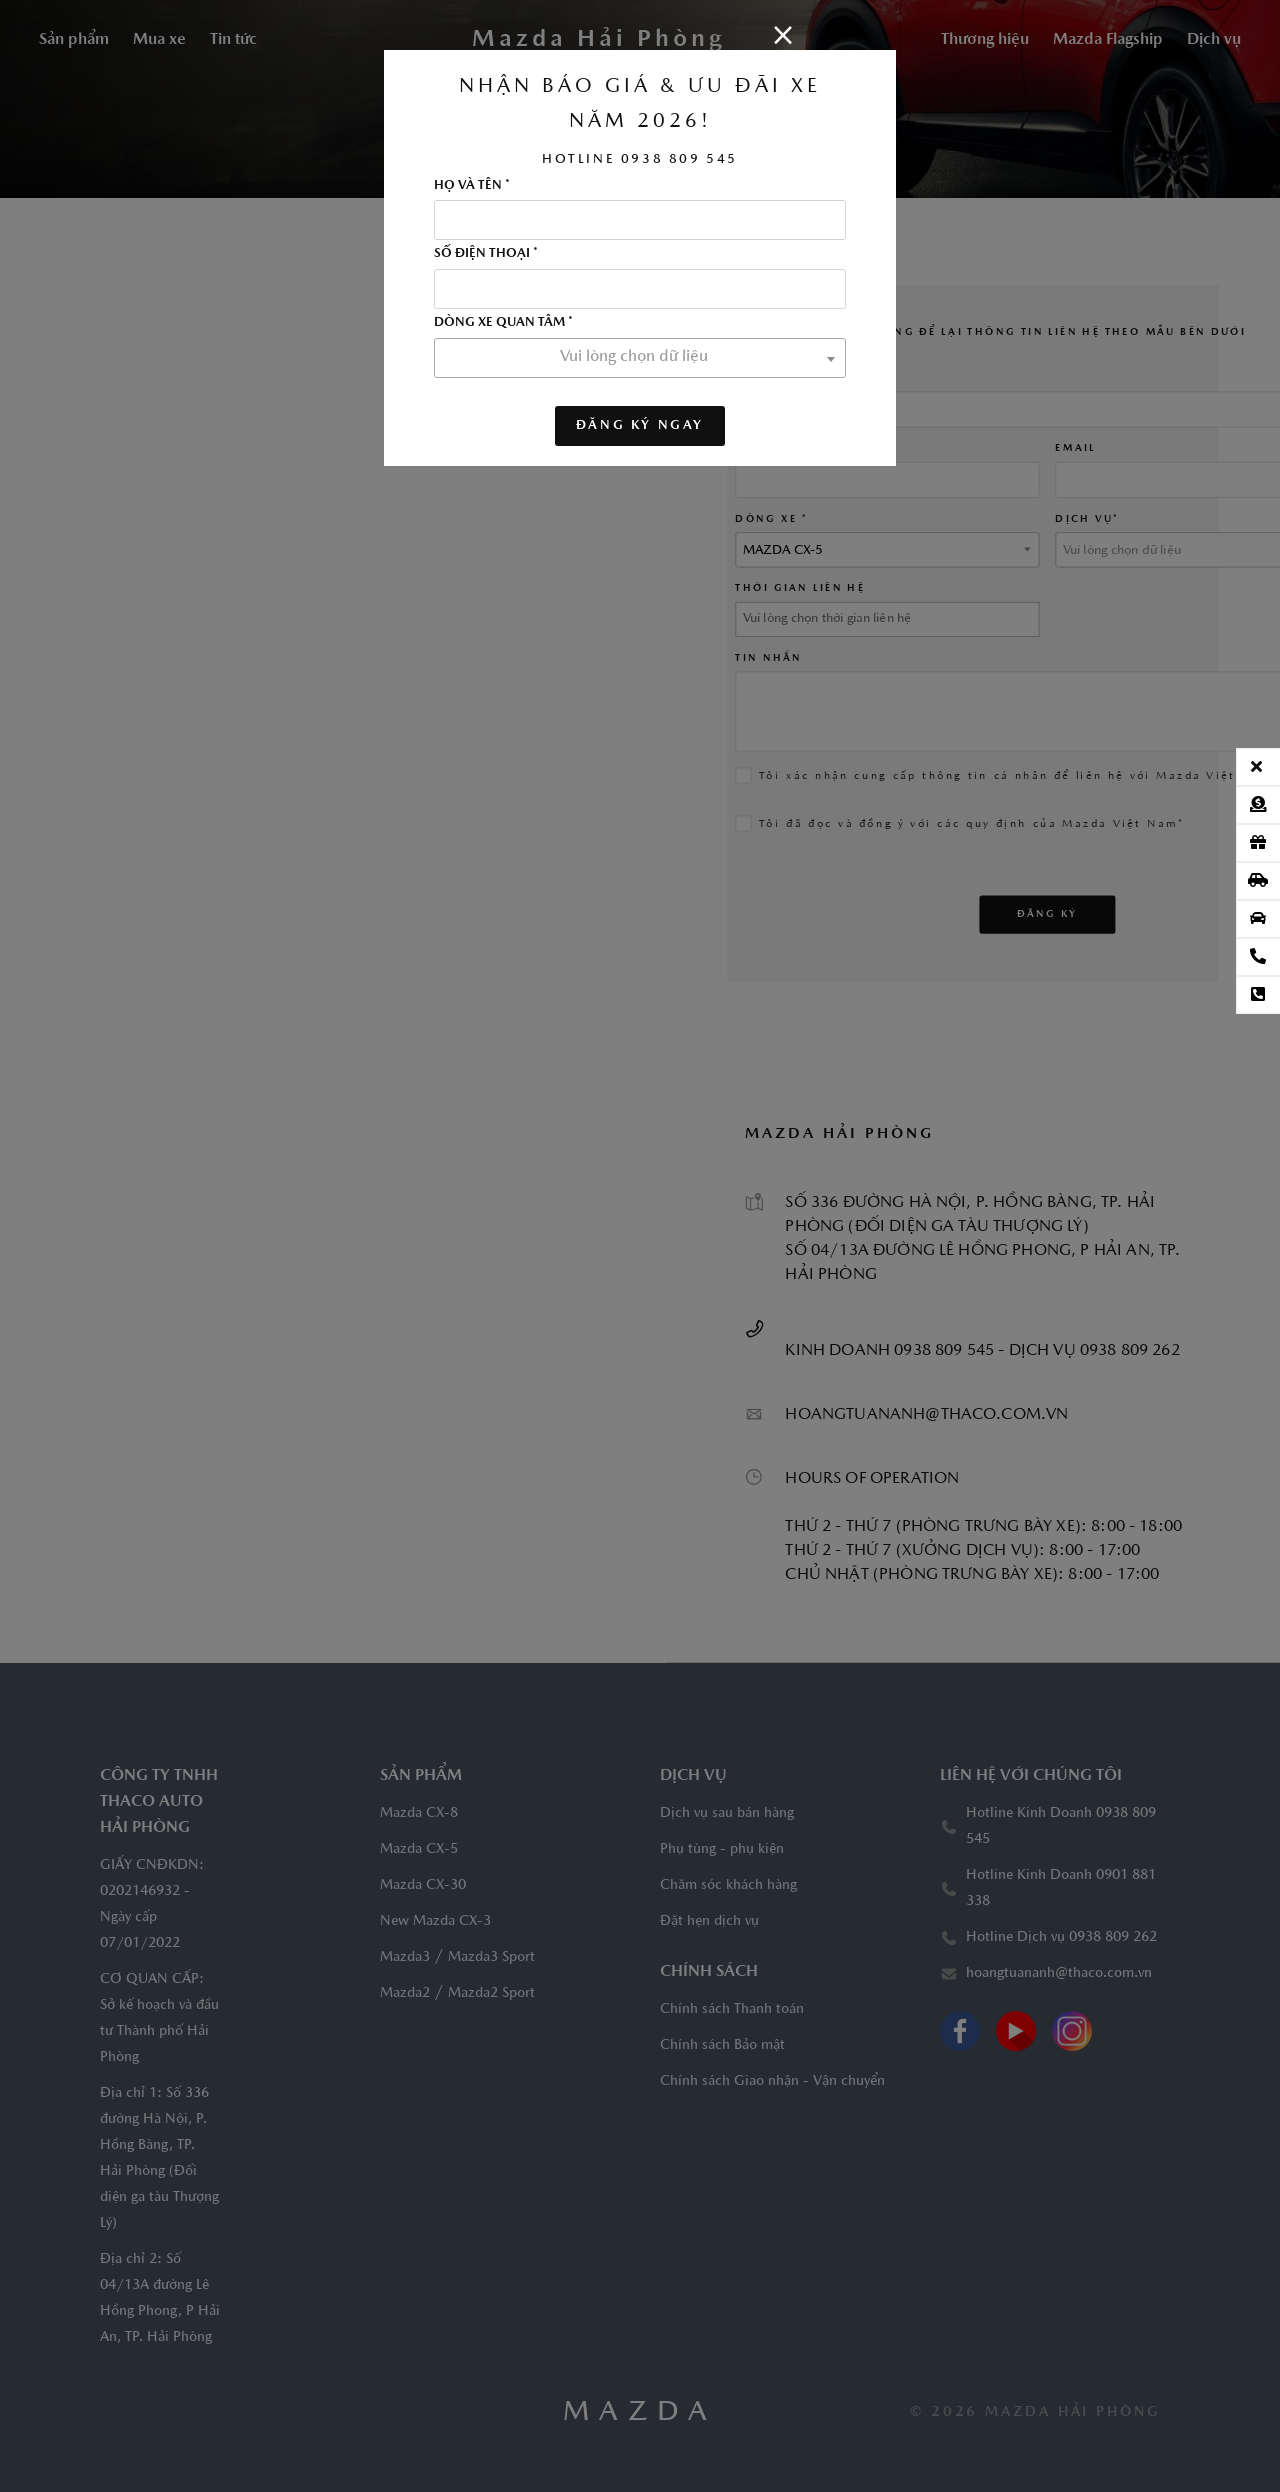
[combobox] (640, 358)
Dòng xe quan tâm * (503, 323)
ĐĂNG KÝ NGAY (640, 425)
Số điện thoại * (486, 254)
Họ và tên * (472, 186)
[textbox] (640, 357)
